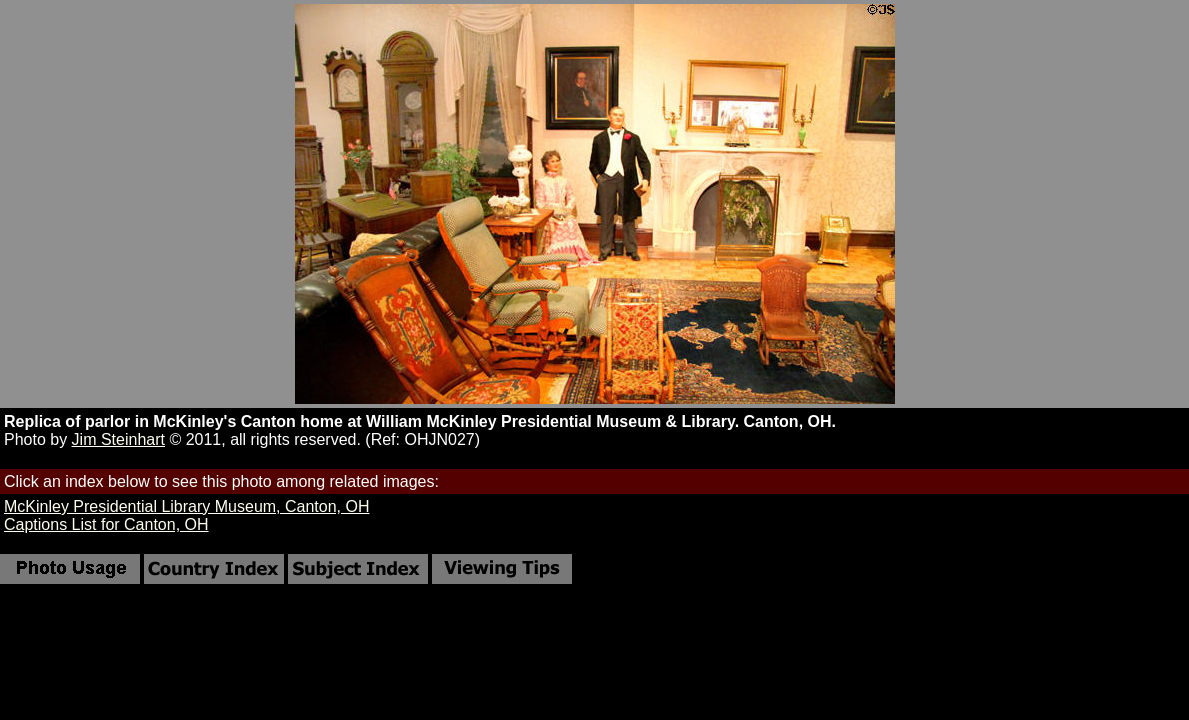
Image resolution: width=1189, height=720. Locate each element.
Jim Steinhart (118, 439)
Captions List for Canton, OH (106, 524)
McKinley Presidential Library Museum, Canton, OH (186, 506)
